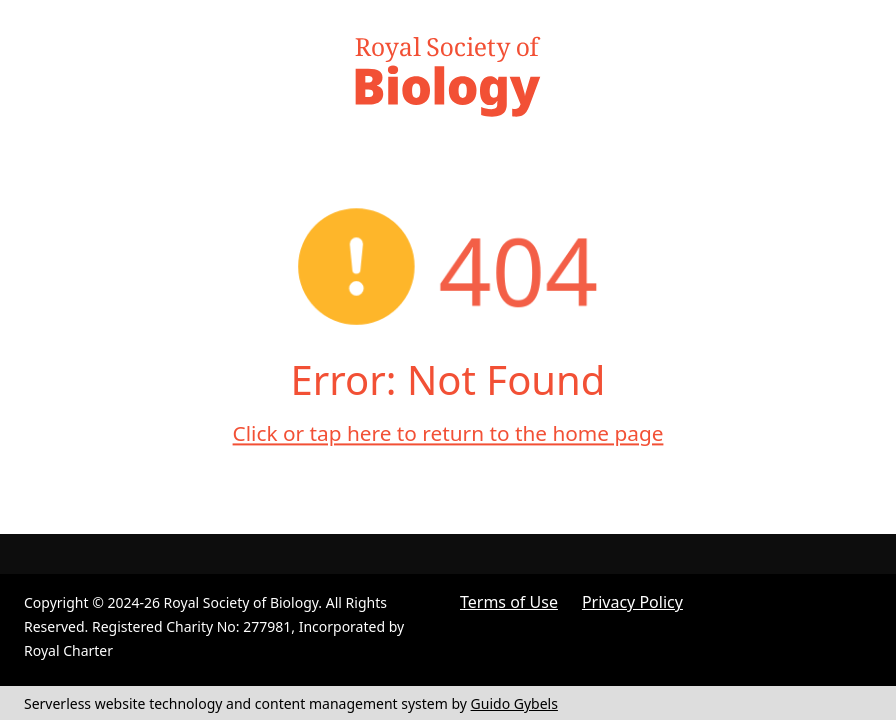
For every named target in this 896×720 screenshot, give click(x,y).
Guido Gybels (514, 703)
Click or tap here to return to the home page (448, 433)
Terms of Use (509, 602)
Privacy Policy (632, 602)
